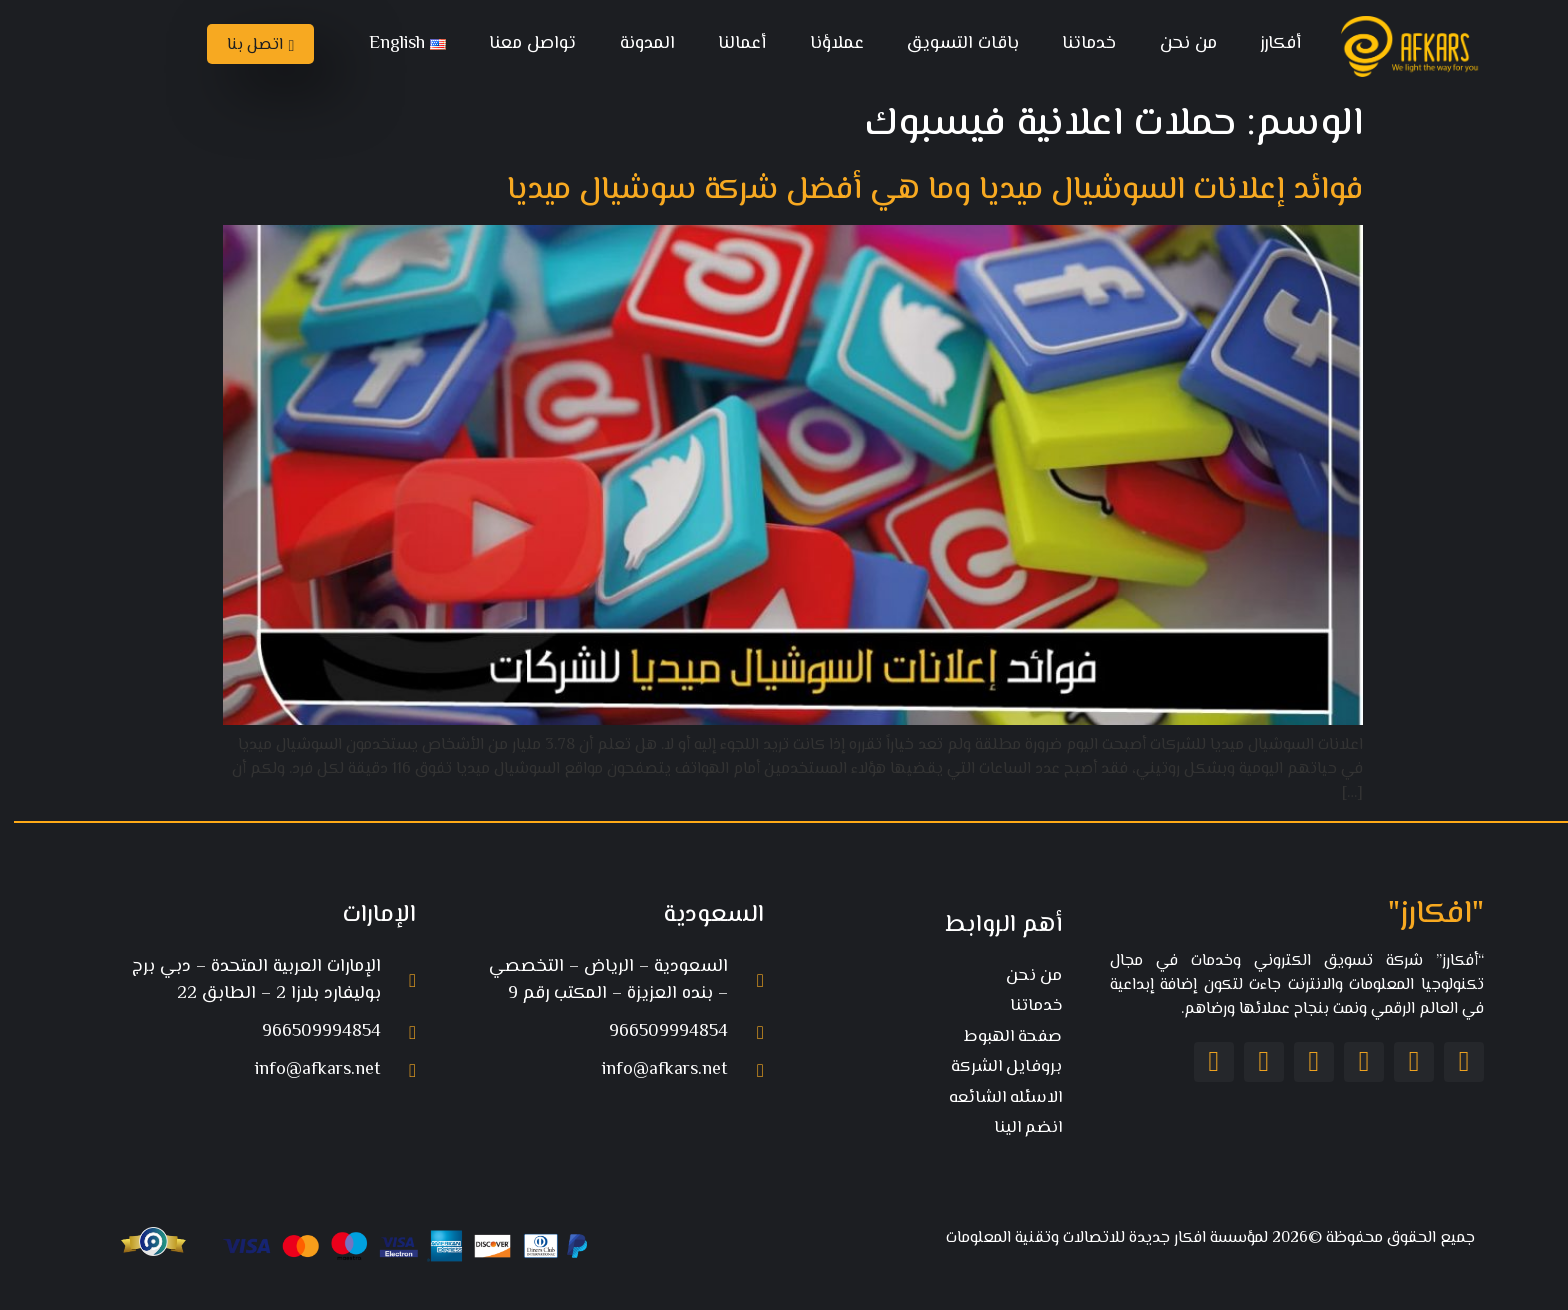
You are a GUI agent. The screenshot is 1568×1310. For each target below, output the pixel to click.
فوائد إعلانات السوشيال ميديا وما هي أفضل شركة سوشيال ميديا (926, 190)
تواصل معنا (523, 44)
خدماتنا (1080, 44)
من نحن (1179, 44)
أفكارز (1271, 44)
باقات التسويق (954, 44)
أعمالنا (733, 44)
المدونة (638, 44)
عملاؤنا (828, 44)
